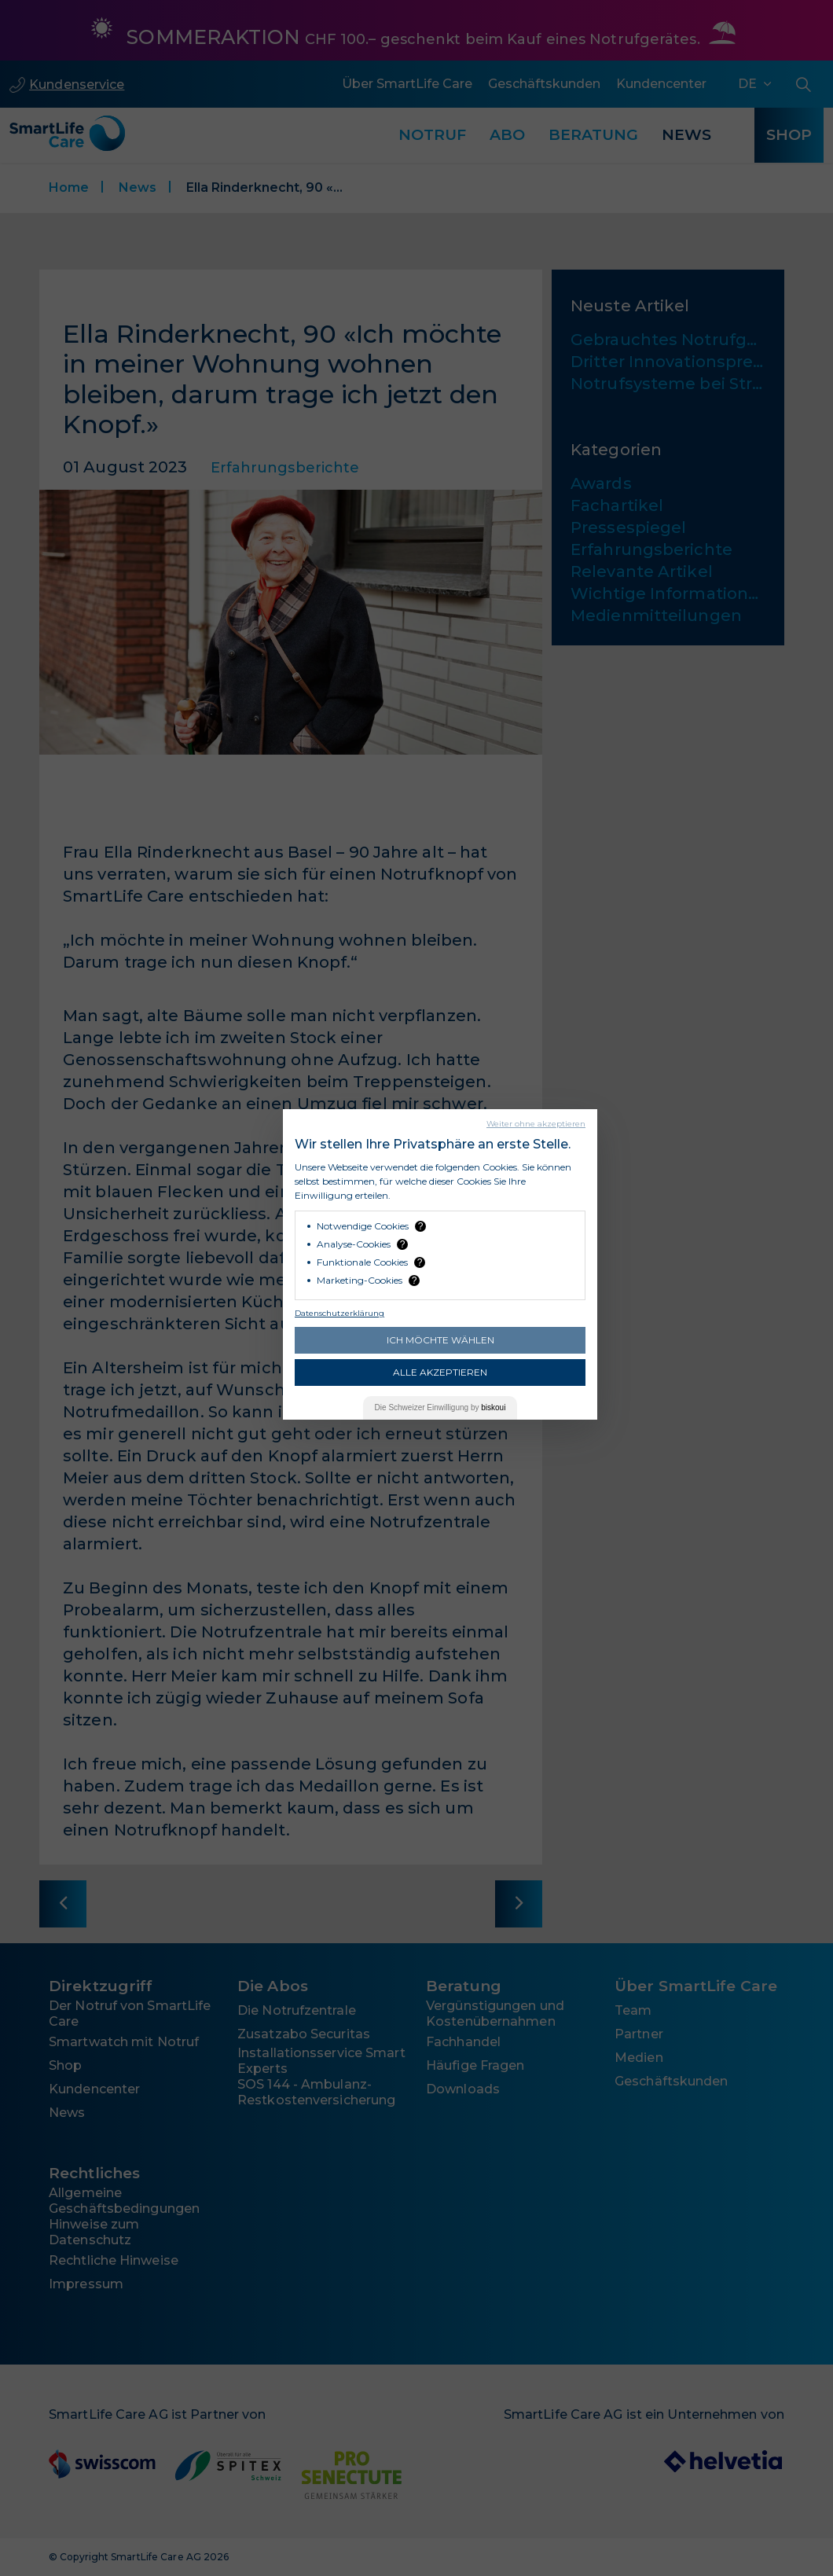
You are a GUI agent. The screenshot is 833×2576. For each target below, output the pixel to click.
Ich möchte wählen (440, 1340)
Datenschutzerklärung (339, 1313)
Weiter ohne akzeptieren (535, 1124)
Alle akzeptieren (440, 1372)
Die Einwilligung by (440, 1407)
